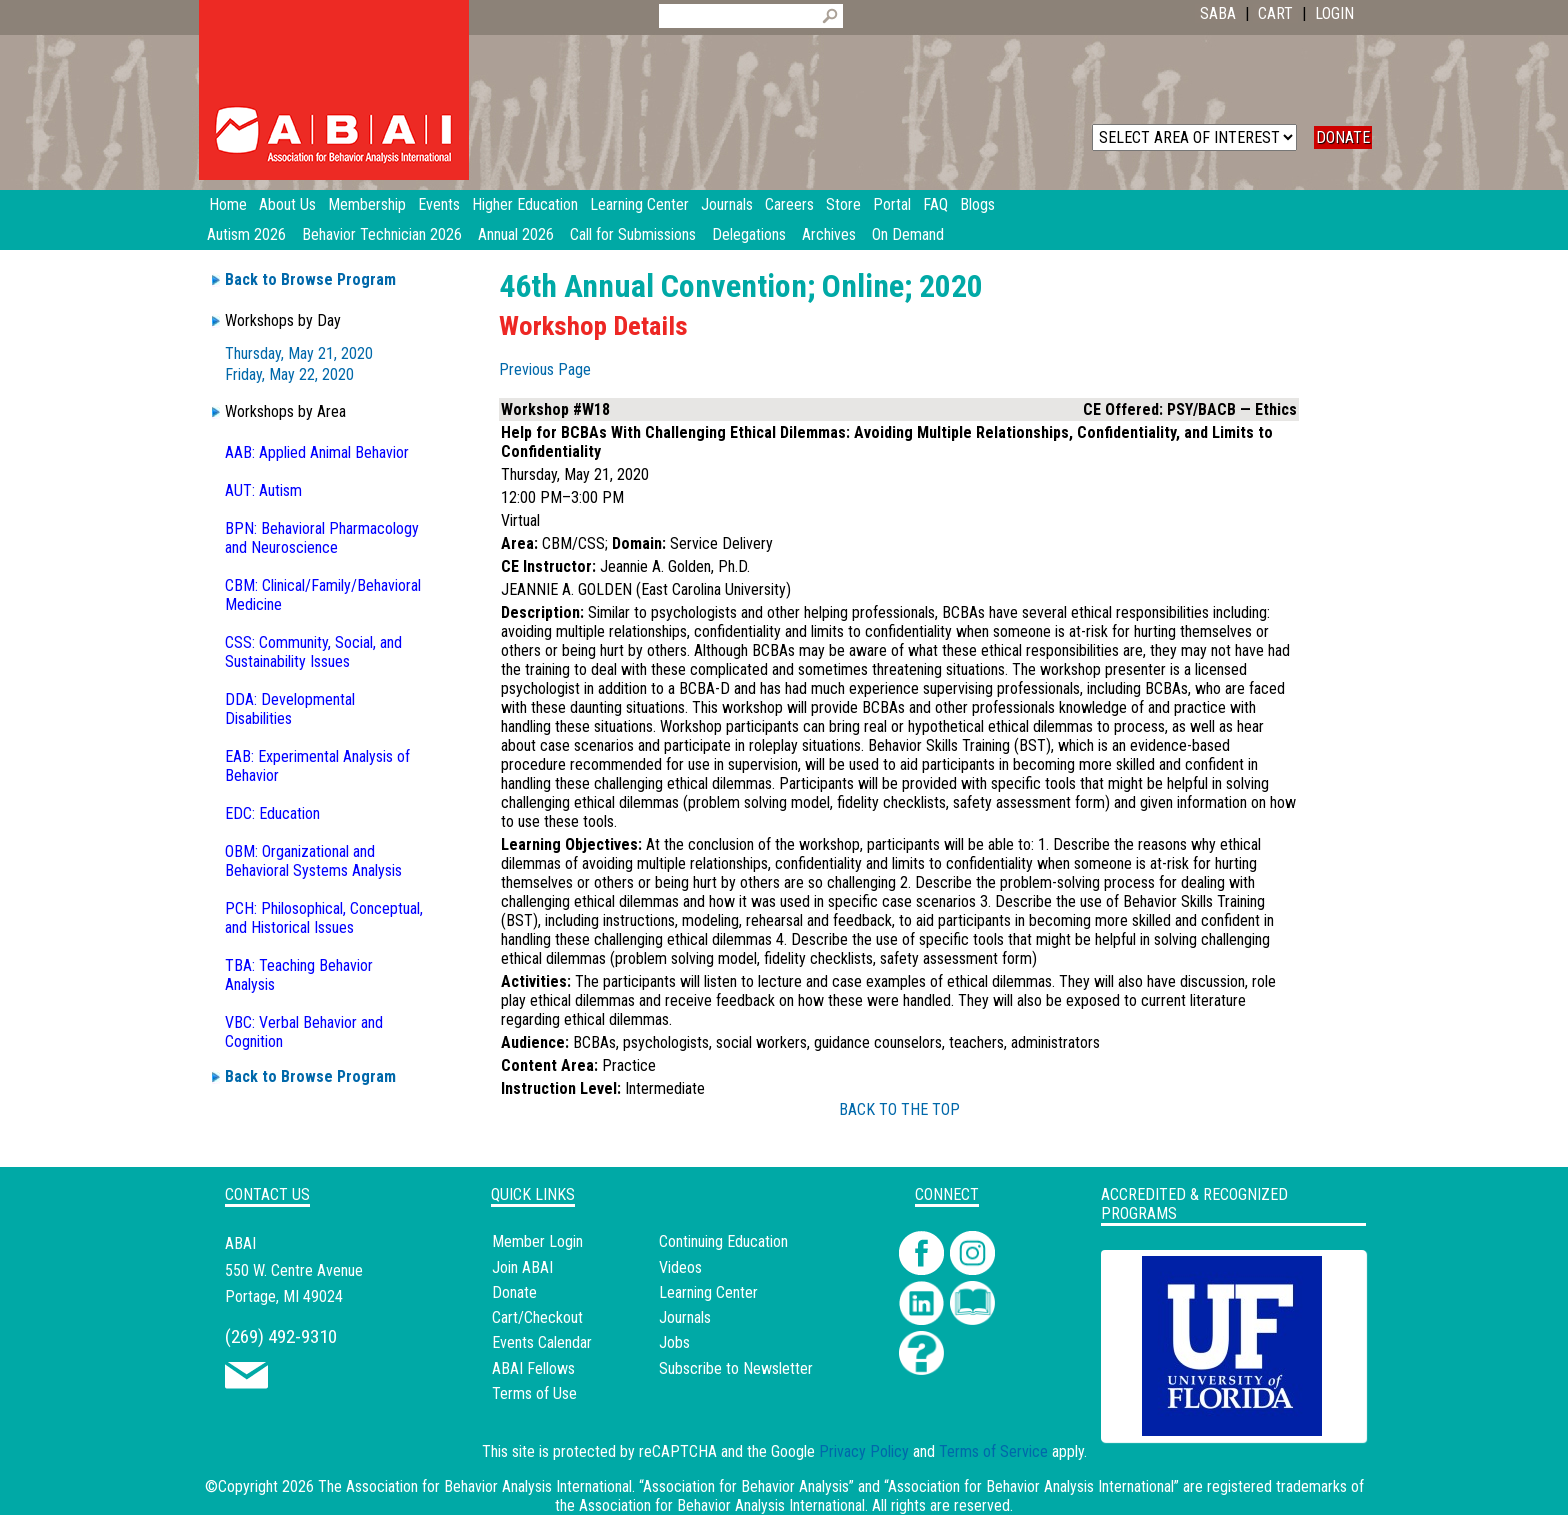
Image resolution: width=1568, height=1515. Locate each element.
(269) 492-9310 (281, 1336)
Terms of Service (993, 1451)
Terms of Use (534, 1393)
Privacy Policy (864, 1451)
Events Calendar (542, 1342)
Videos (680, 1267)
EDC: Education (272, 813)
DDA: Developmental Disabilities (290, 709)
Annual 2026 (516, 234)
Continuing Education (723, 1241)
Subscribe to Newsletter (736, 1368)
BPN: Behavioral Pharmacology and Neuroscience (322, 538)
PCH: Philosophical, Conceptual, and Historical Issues (324, 918)
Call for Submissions (633, 234)
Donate (514, 1292)
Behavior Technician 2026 (382, 234)
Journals (685, 1317)
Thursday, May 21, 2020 (299, 353)
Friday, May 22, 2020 (289, 374)
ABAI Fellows (533, 1368)
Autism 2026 (246, 234)
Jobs (674, 1342)
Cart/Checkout (537, 1317)
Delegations (749, 234)
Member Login (537, 1241)
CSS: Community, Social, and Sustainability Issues (313, 652)
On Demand (908, 234)
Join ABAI (522, 1267)
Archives (829, 234)
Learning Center (708, 1292)
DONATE (1343, 137)
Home (228, 204)
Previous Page (545, 369)
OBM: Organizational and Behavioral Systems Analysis (313, 861)
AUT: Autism (263, 490)
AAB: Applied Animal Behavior (317, 452)
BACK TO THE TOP (899, 1109)
